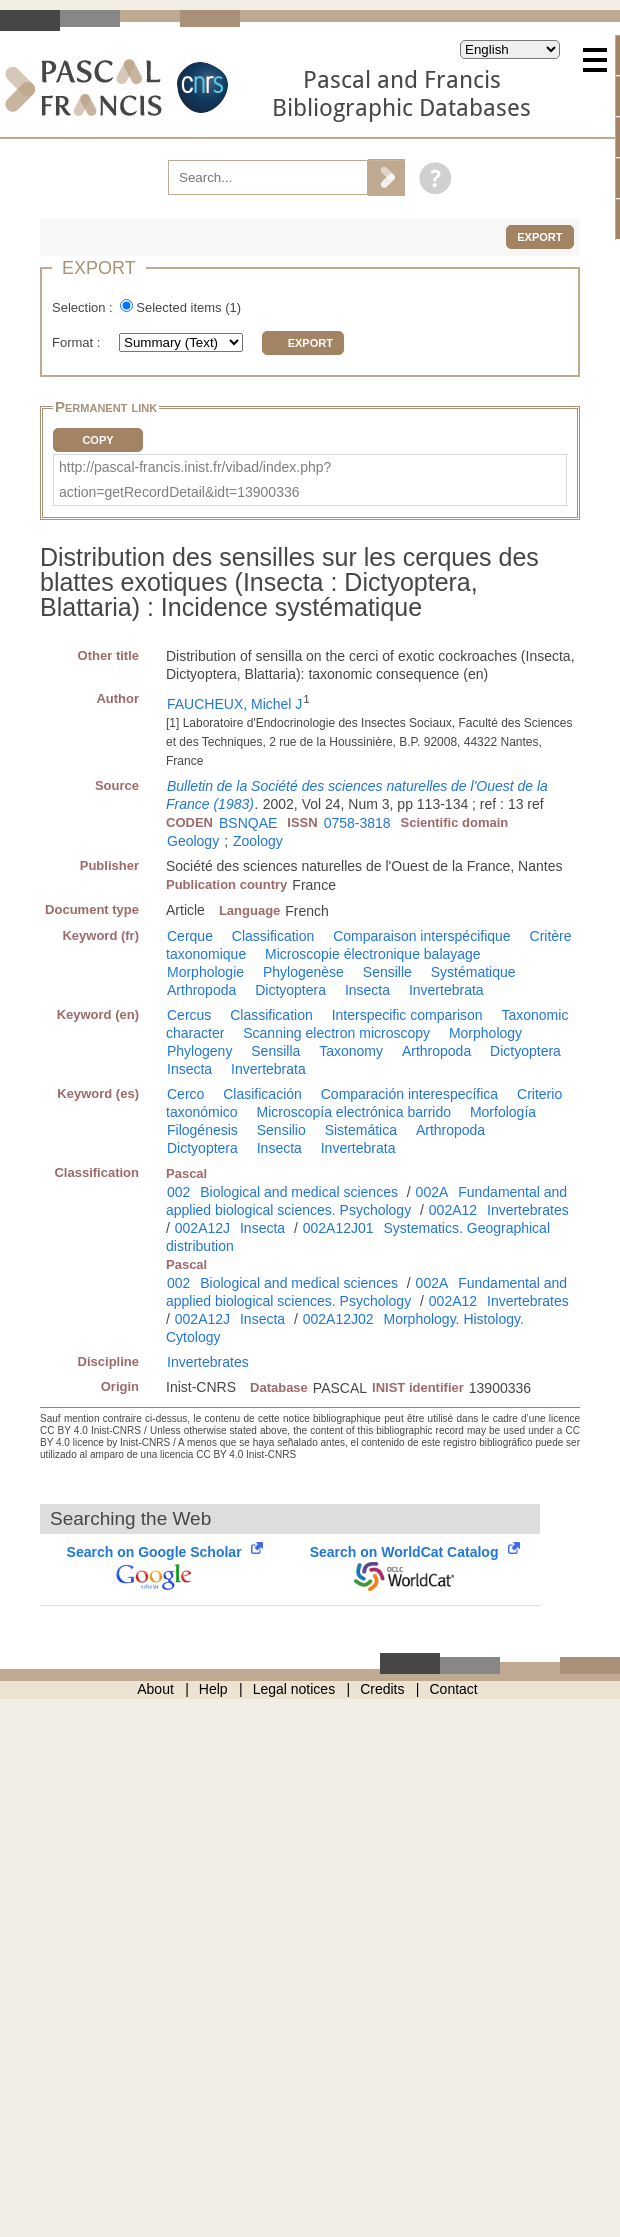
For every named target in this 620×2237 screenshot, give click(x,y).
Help (213, 1689)
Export (539, 237)
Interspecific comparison (407, 1015)
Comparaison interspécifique (421, 936)
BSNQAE (248, 823)
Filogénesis (202, 1130)
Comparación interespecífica (409, 1094)
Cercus (189, 1015)
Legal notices (294, 1689)
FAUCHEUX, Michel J (234, 704)
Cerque (190, 936)
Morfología (503, 1112)
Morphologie (205, 972)
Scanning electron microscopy (336, 1033)
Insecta (367, 990)
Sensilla (275, 1051)
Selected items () (188, 307)
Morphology (485, 1033)
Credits (382, 1689)
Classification (273, 936)
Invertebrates (528, 1210)
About (155, 1689)
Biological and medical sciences (299, 1192)
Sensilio (281, 1130)
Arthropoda (201, 990)
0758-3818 (357, 823)
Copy (97, 440)
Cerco (185, 1094)
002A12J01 (338, 1228)
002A (432, 1192)
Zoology (258, 841)
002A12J (202, 1228)
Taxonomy (351, 1051)
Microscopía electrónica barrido (353, 1112)
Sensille (387, 972)
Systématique (473, 972)
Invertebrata (446, 990)
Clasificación (262, 1094)
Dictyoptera (290, 990)
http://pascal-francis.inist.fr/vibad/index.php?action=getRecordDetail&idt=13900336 (195, 479)
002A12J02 (338, 1319)
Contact (454, 1689)
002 (178, 1192)
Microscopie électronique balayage (373, 954)
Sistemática (361, 1130)
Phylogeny (199, 1051)
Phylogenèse (303, 972)
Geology (193, 841)
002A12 (453, 1210)
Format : (78, 342)
